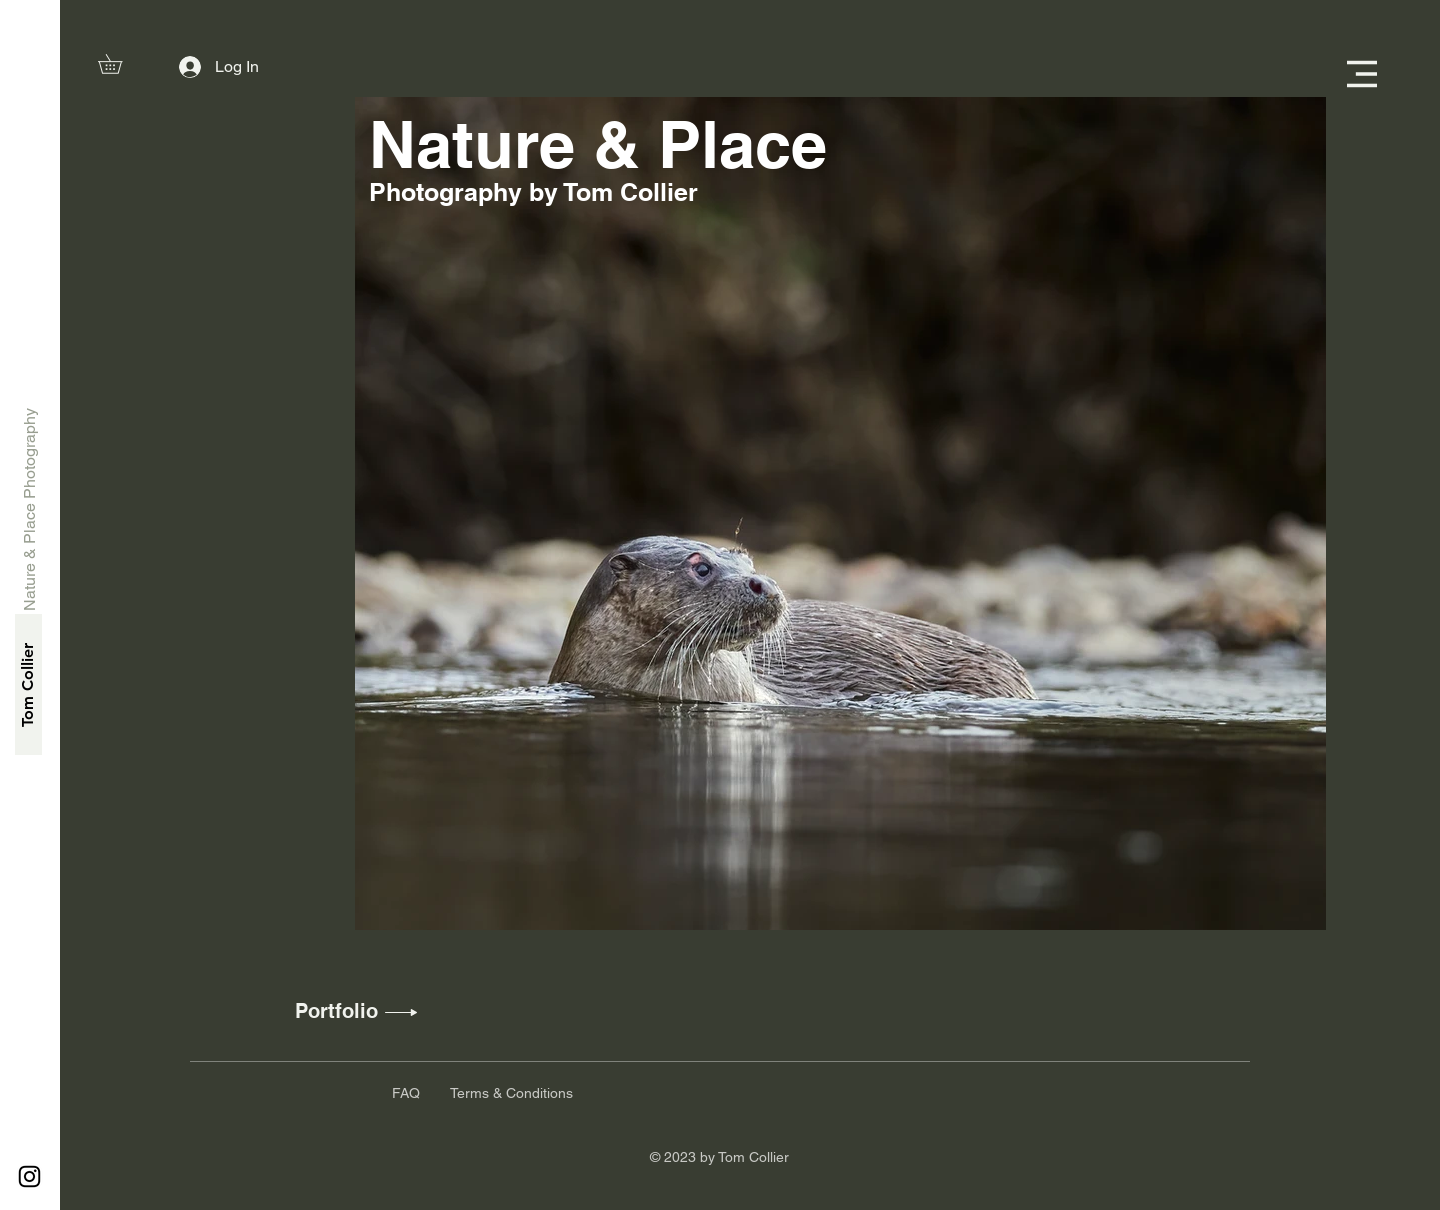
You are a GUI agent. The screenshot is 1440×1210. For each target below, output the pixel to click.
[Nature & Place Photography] (30, 509)
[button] (119, 64)
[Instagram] (29, 1176)
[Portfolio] (336, 1011)
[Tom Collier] (28, 684)
